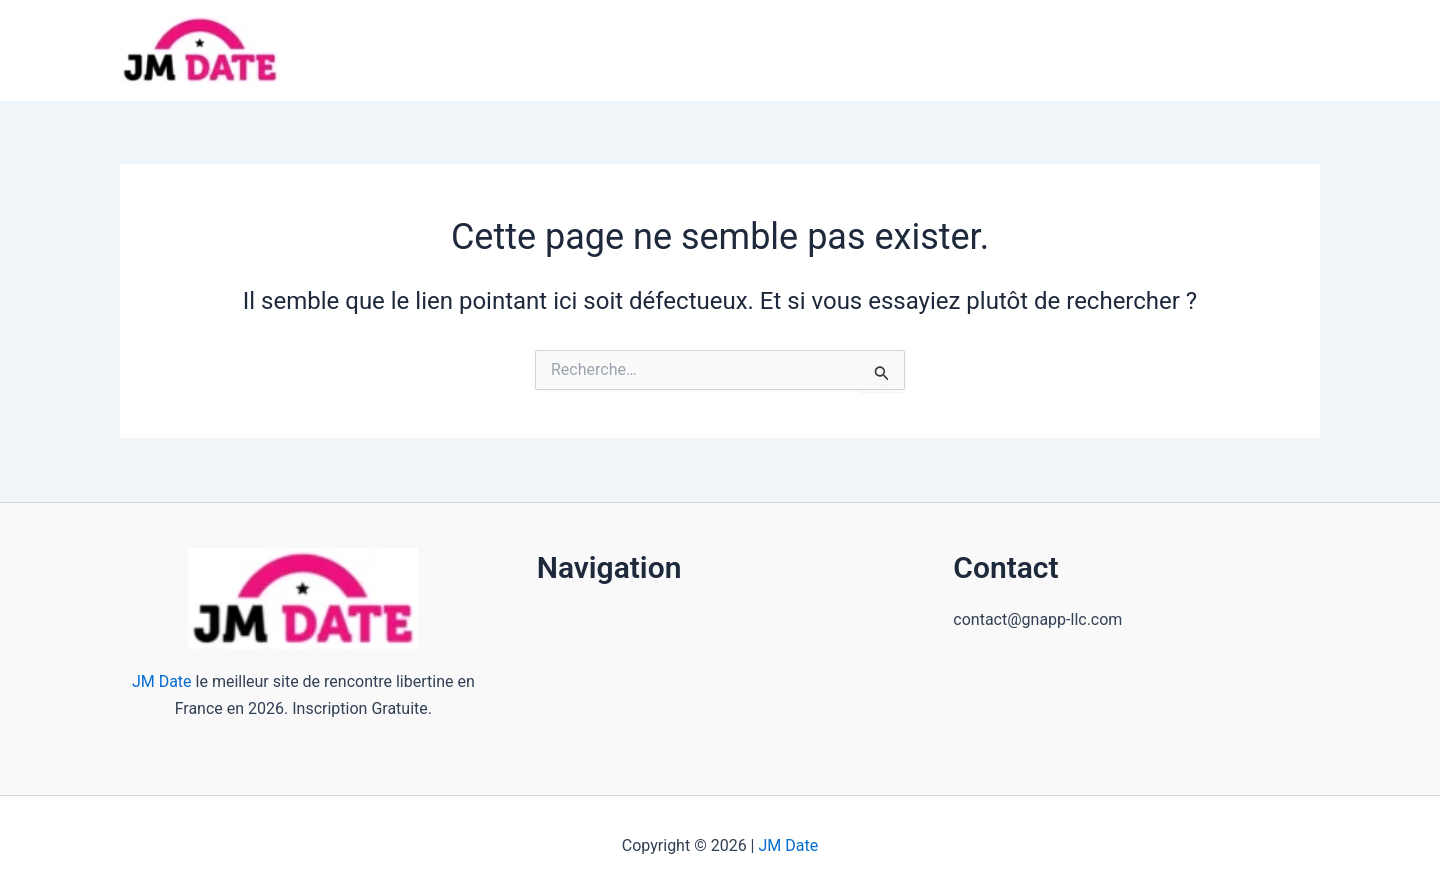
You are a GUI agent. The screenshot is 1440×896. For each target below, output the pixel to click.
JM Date (162, 681)
